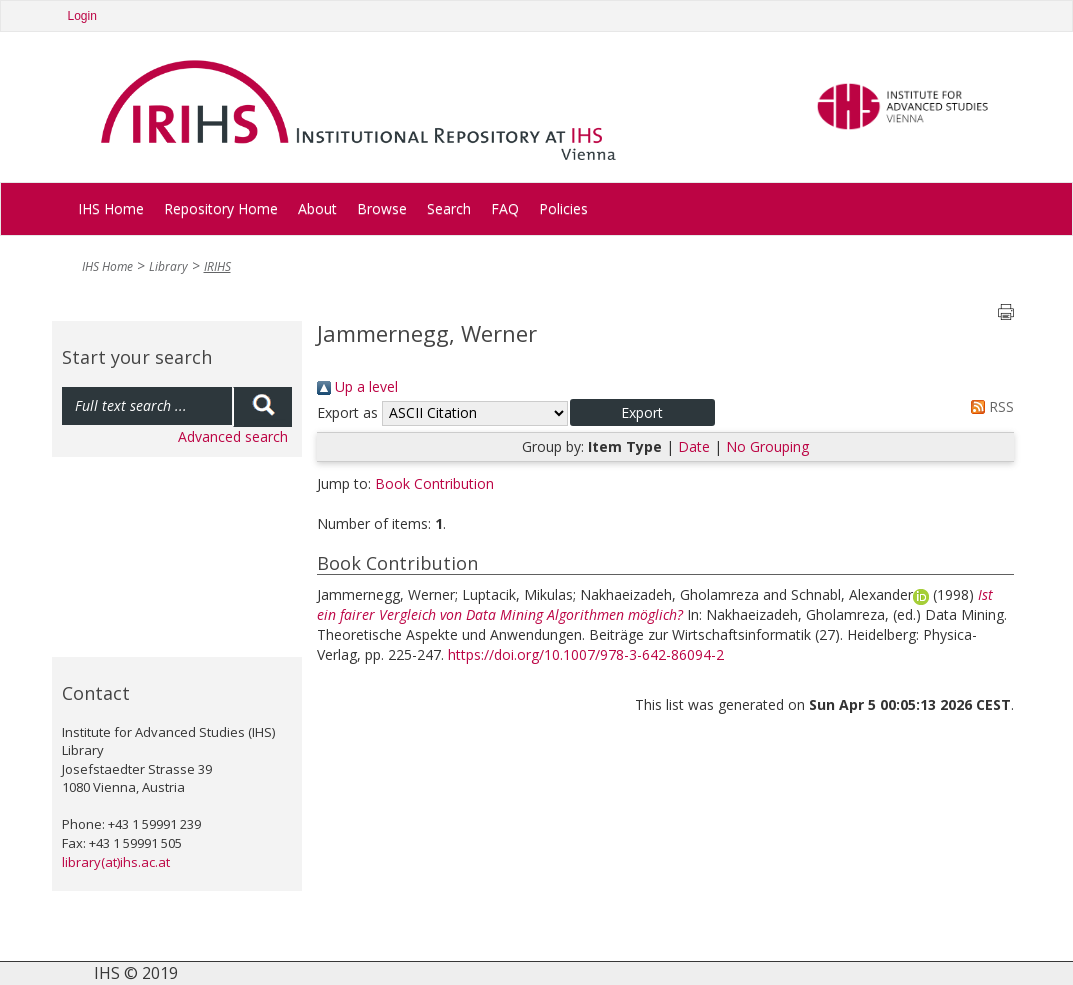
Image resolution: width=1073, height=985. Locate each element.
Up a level (357, 386)
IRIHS (217, 266)
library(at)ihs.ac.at (116, 862)
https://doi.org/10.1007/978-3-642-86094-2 (586, 654)
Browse (382, 208)
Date (694, 446)
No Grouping (767, 446)
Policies (563, 208)
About (317, 208)
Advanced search (233, 436)
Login (82, 16)
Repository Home (221, 208)
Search (449, 208)
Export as (347, 412)
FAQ (505, 208)
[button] (642, 412)
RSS (989, 406)
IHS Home (111, 208)
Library (168, 266)
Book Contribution (434, 483)
